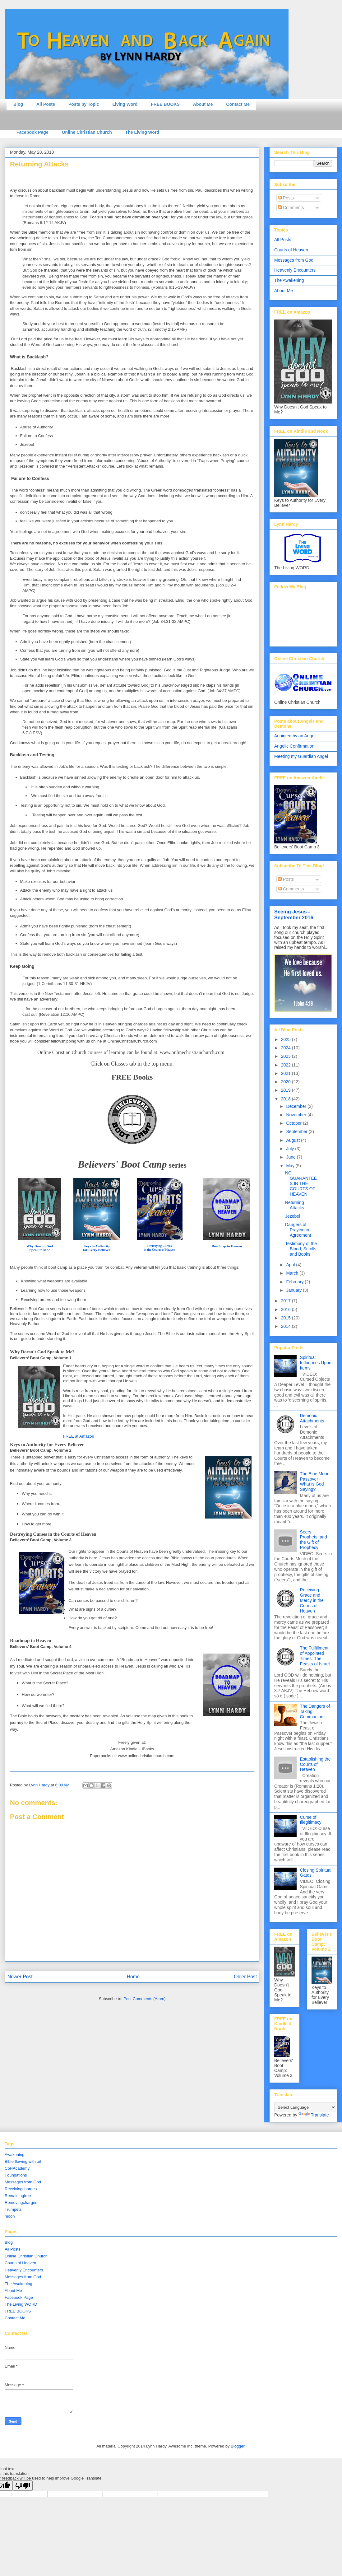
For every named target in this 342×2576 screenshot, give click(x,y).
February (295, 1281)
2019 (286, 1090)
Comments (291, 207)
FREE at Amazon (78, 1436)
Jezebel (292, 1216)
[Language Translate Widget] (305, 2107)
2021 (286, 1073)
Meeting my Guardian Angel (301, 756)
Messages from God (293, 260)
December (296, 1106)
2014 (286, 1326)
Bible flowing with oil (23, 2161)
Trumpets (13, 2209)
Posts (286, 197)
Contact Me (238, 104)
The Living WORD (21, 2304)
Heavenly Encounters (295, 270)
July (290, 1148)
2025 (286, 1039)
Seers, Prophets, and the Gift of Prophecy (313, 1539)
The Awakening (289, 280)
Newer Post (20, 1976)
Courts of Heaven (291, 249)
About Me (203, 104)
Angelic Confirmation (294, 746)
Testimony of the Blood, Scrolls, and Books (301, 1249)
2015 (286, 1317)
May (290, 1165)
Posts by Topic (83, 104)
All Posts (45, 104)
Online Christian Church (87, 132)
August (293, 1140)
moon (10, 2216)
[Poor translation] (23, 2485)
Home (133, 1976)
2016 (286, 1309)
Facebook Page (32, 132)
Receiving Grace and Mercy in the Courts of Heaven (312, 1600)
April (291, 1264)
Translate (313, 2114)
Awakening (14, 2154)
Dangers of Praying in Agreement (298, 1230)
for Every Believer (96, 1250)
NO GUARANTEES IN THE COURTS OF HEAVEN (301, 1183)
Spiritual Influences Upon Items (315, 1362)
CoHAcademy (17, 2168)
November (296, 1114)
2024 (286, 1047)
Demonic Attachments (312, 1418)
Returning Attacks (294, 1205)
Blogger (237, 2446)
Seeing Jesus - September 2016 (293, 914)
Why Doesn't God (39, 1246)
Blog (18, 104)
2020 (286, 1081)
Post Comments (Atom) (144, 1998)
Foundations (16, 2175)
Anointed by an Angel (294, 735)
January (294, 1290)
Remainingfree (18, 2195)
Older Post (245, 1976)
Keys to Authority (96, 1246)
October (294, 1123)
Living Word (125, 104)
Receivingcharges (21, 2188)
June (291, 1157)
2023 (286, 1056)
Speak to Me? (40, 1250)
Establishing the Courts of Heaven (315, 1764)
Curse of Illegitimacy (310, 1820)
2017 (286, 1300)
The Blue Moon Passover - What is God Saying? (315, 1481)
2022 (286, 1064)
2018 (286, 1098)
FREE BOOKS (165, 104)
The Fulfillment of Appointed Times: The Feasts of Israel (315, 1655)
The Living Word (142, 132)
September (297, 1131)
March (292, 1273)
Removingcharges (21, 2202)
